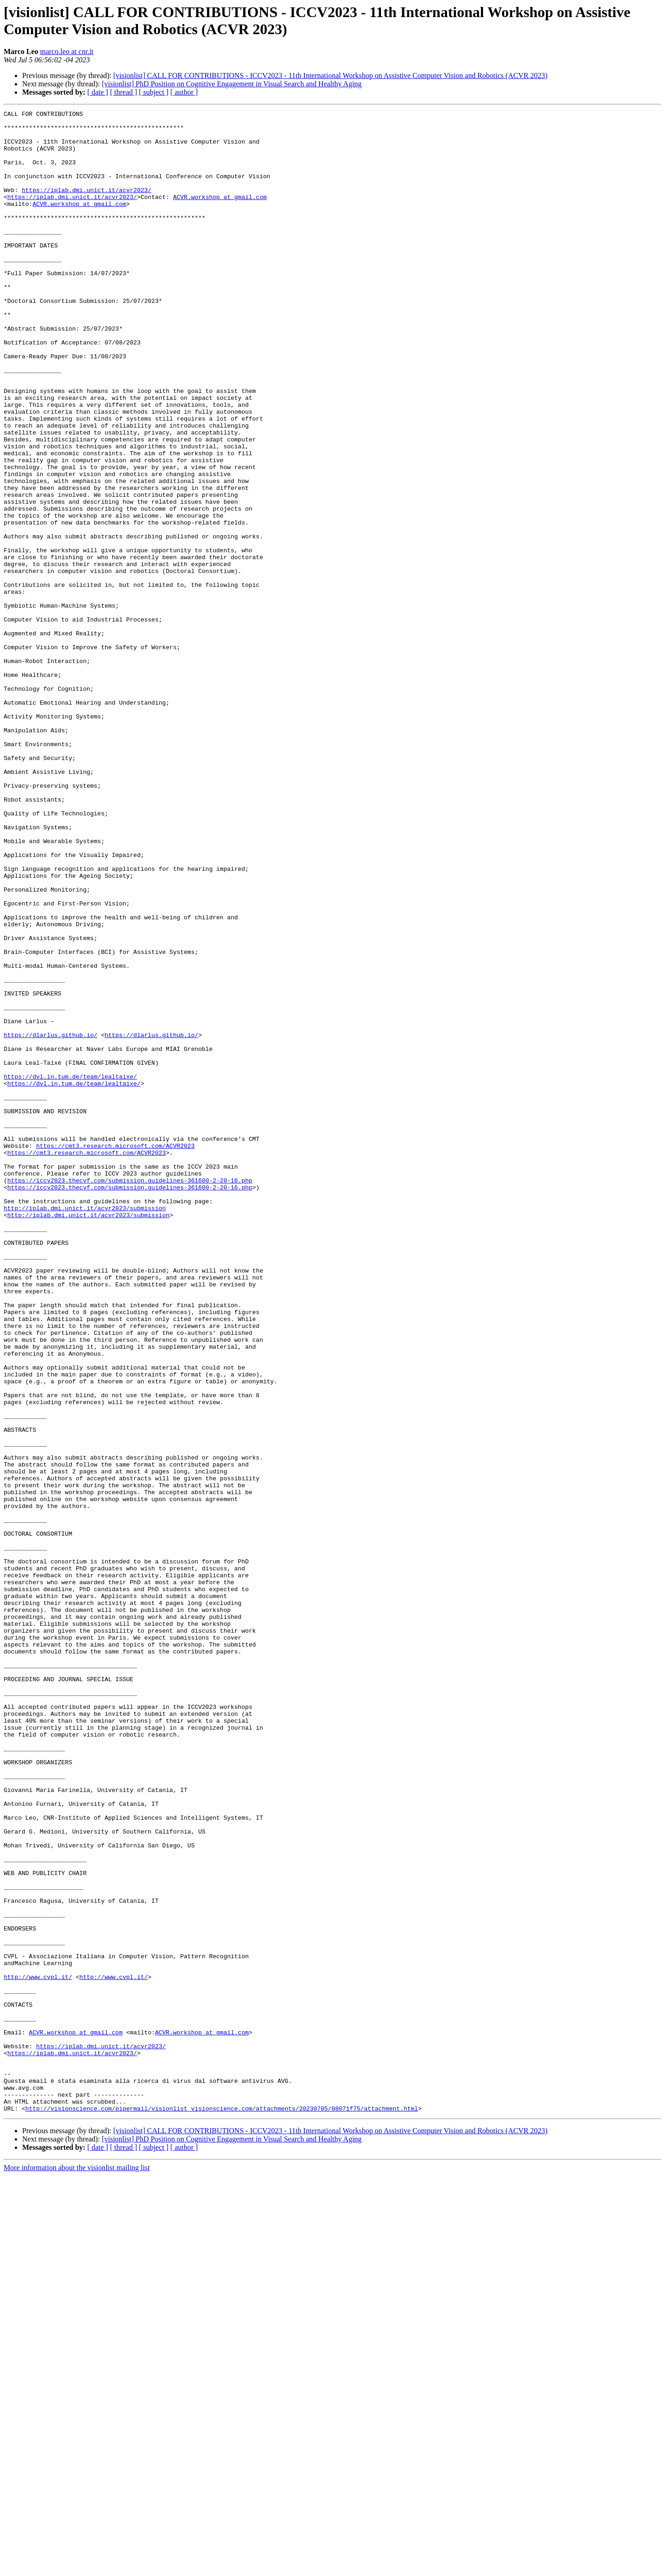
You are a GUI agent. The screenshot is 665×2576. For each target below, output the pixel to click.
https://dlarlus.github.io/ (50, 1220)
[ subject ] (154, 92)
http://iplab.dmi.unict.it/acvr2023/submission (85, 1428)
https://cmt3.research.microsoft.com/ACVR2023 (115, 1353)
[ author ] (184, 92)
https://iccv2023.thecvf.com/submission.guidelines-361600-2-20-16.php (129, 1395)
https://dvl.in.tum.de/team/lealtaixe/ (70, 1270)
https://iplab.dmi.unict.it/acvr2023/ (86, 206)
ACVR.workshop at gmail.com (220, 215)
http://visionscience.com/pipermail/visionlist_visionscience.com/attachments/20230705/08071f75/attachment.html (221, 2508)
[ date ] (97, 92)
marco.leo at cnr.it (67, 51)
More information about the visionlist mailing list (77, 2568)
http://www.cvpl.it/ (38, 2351)
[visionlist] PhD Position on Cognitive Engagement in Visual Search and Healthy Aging (232, 84)
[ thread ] (123, 92)
